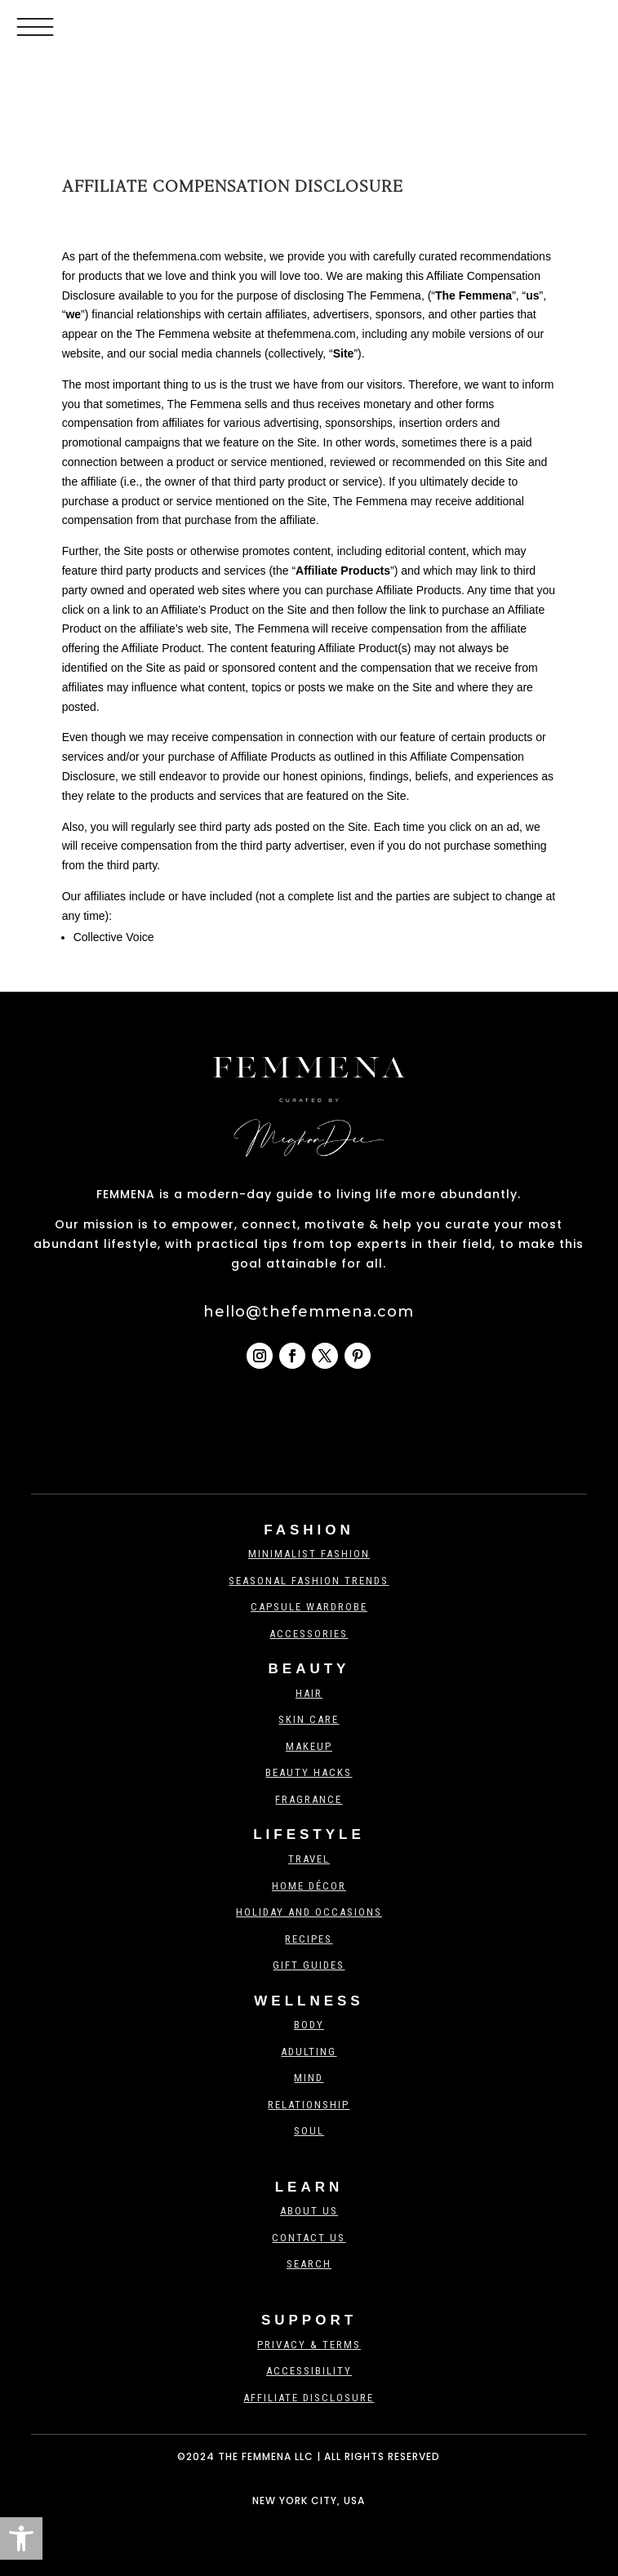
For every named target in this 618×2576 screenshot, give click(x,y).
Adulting (308, 2051)
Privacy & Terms (309, 2344)
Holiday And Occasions (309, 1912)
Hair (309, 1693)
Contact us (308, 2238)
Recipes (308, 1939)
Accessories (308, 1634)
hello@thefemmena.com (308, 1312)
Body (309, 2025)
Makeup (309, 1746)
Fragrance (308, 1799)
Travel (309, 1859)
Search (309, 2264)
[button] (21, 2538)
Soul (309, 2131)
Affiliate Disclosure (308, 2398)
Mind (308, 2078)
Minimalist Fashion (309, 1554)
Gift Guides (309, 1965)
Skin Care (308, 1719)
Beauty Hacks (308, 1772)
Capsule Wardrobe (309, 1607)
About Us (309, 2211)
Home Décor (309, 1886)
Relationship (308, 2105)
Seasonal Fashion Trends (309, 1580)
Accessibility (309, 2371)
